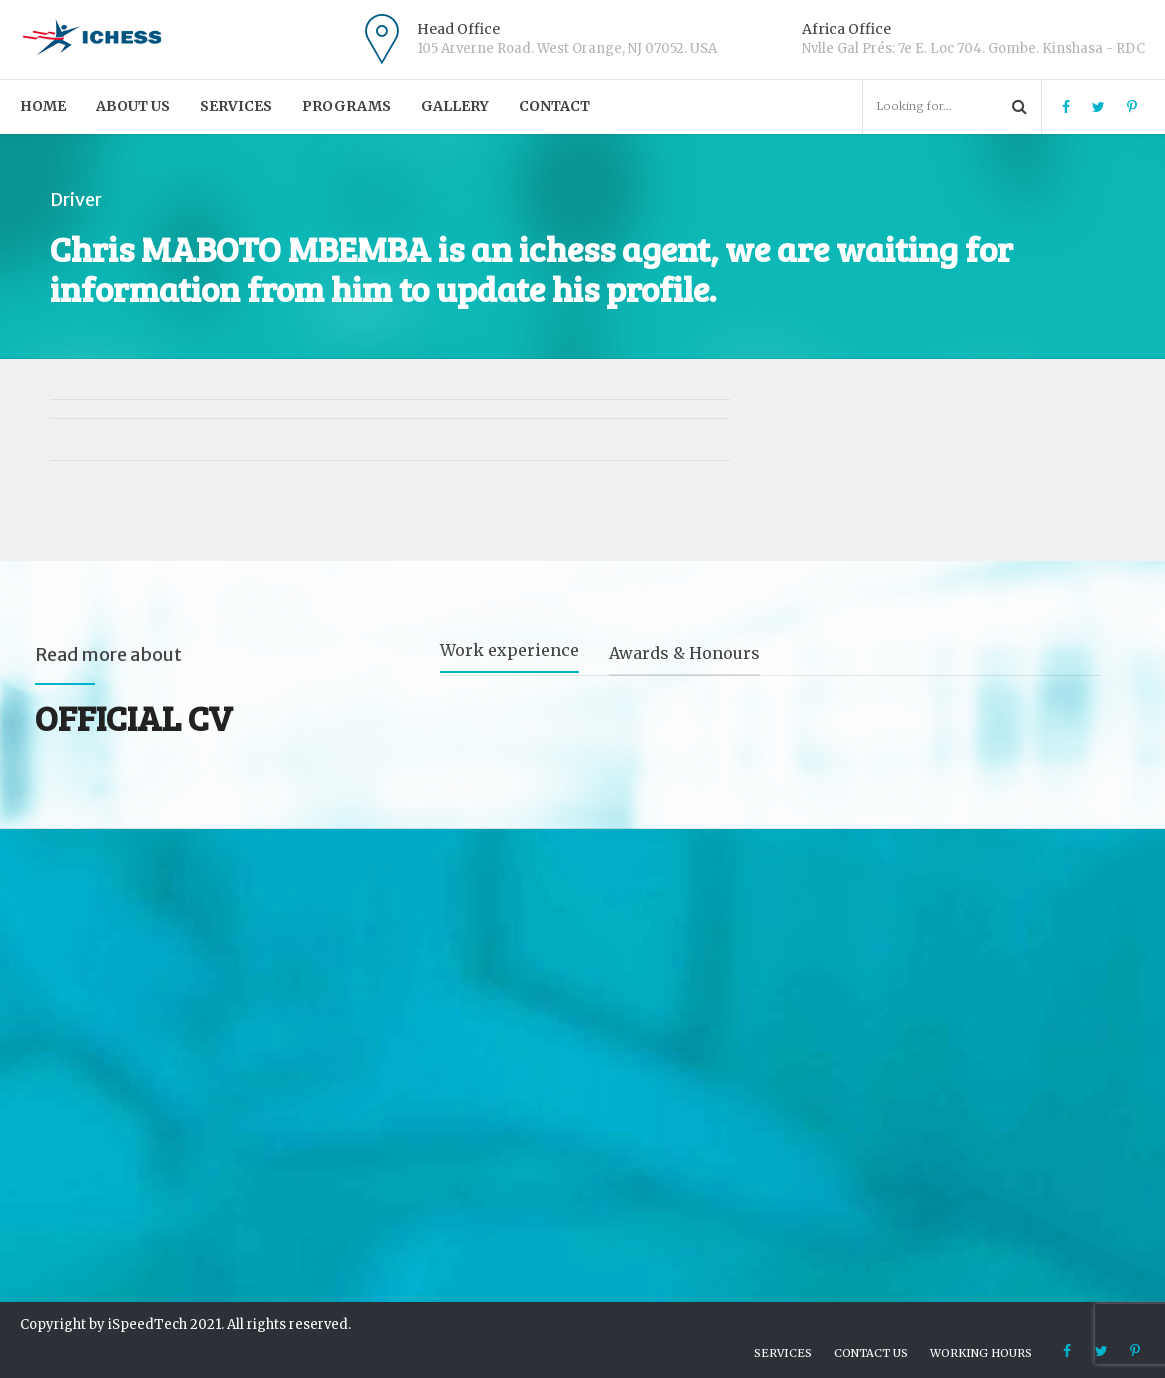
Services (236, 106)
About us (133, 106)
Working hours (981, 1353)
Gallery (455, 106)
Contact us (871, 1353)
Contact (554, 106)
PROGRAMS (346, 106)
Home (43, 106)
